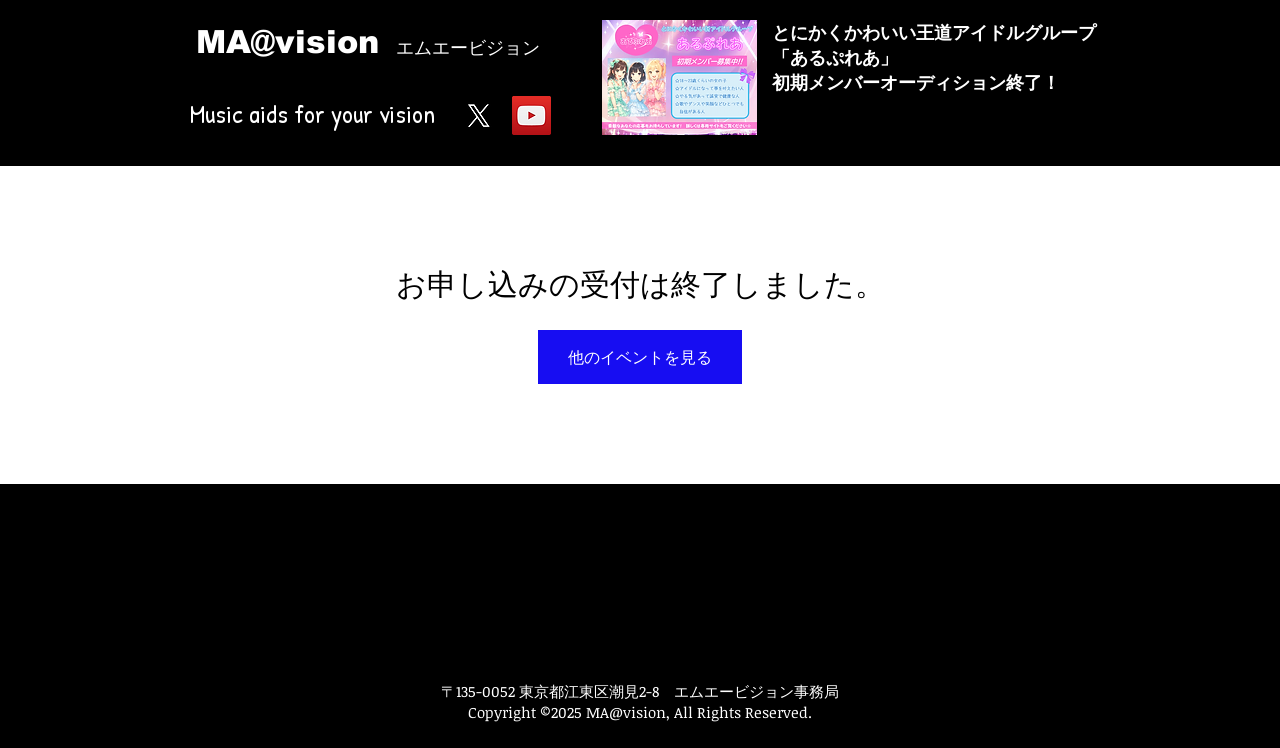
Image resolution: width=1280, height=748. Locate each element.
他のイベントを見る (640, 357)
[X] (478, 115)
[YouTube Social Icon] (531, 115)
